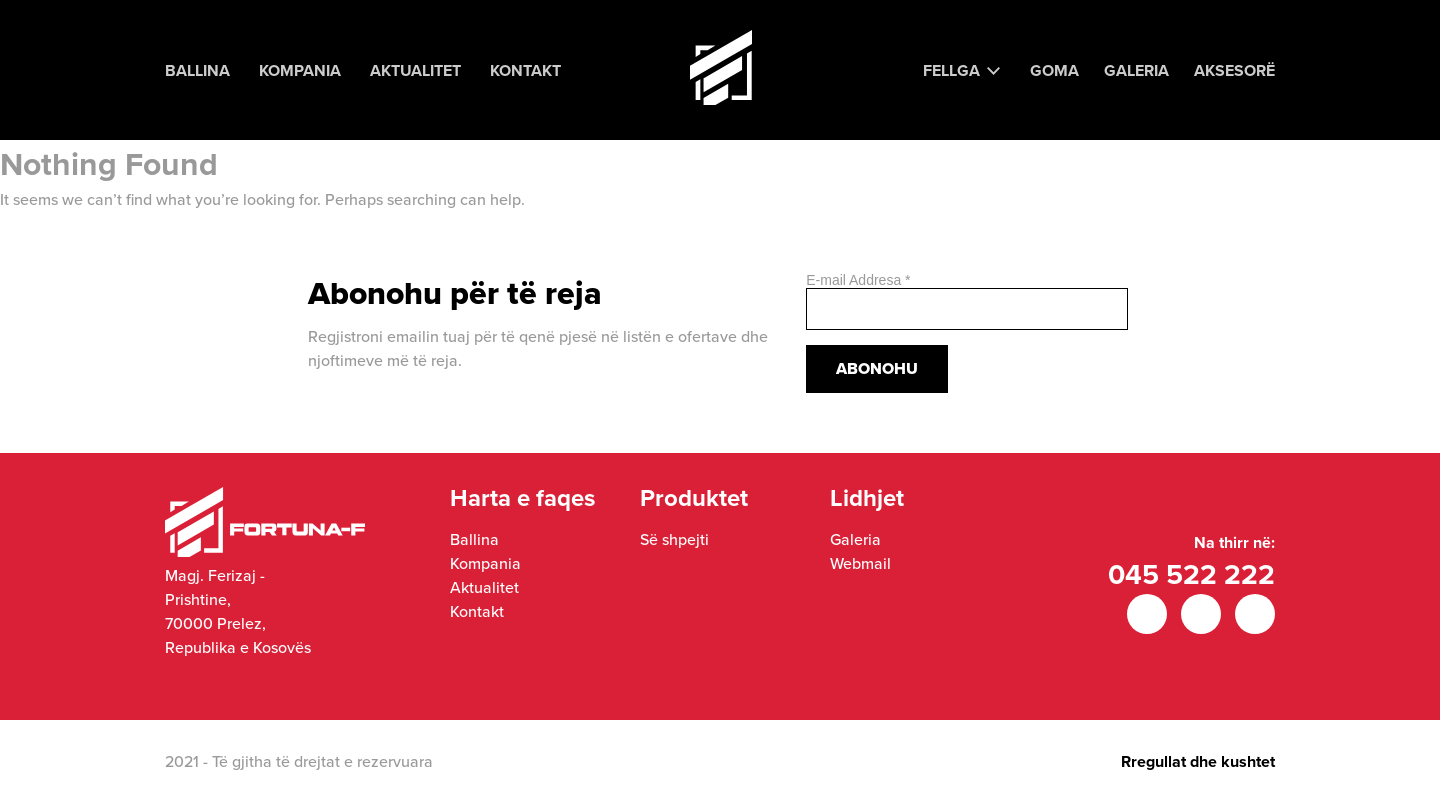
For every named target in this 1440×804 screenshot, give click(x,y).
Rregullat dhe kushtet (1198, 761)
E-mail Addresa (858, 280)
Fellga (951, 70)
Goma (1054, 70)
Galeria (1136, 70)
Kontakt (525, 70)
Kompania (300, 70)
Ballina (197, 70)
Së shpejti (674, 539)
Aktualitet (415, 70)
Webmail (860, 563)
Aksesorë (1234, 70)
